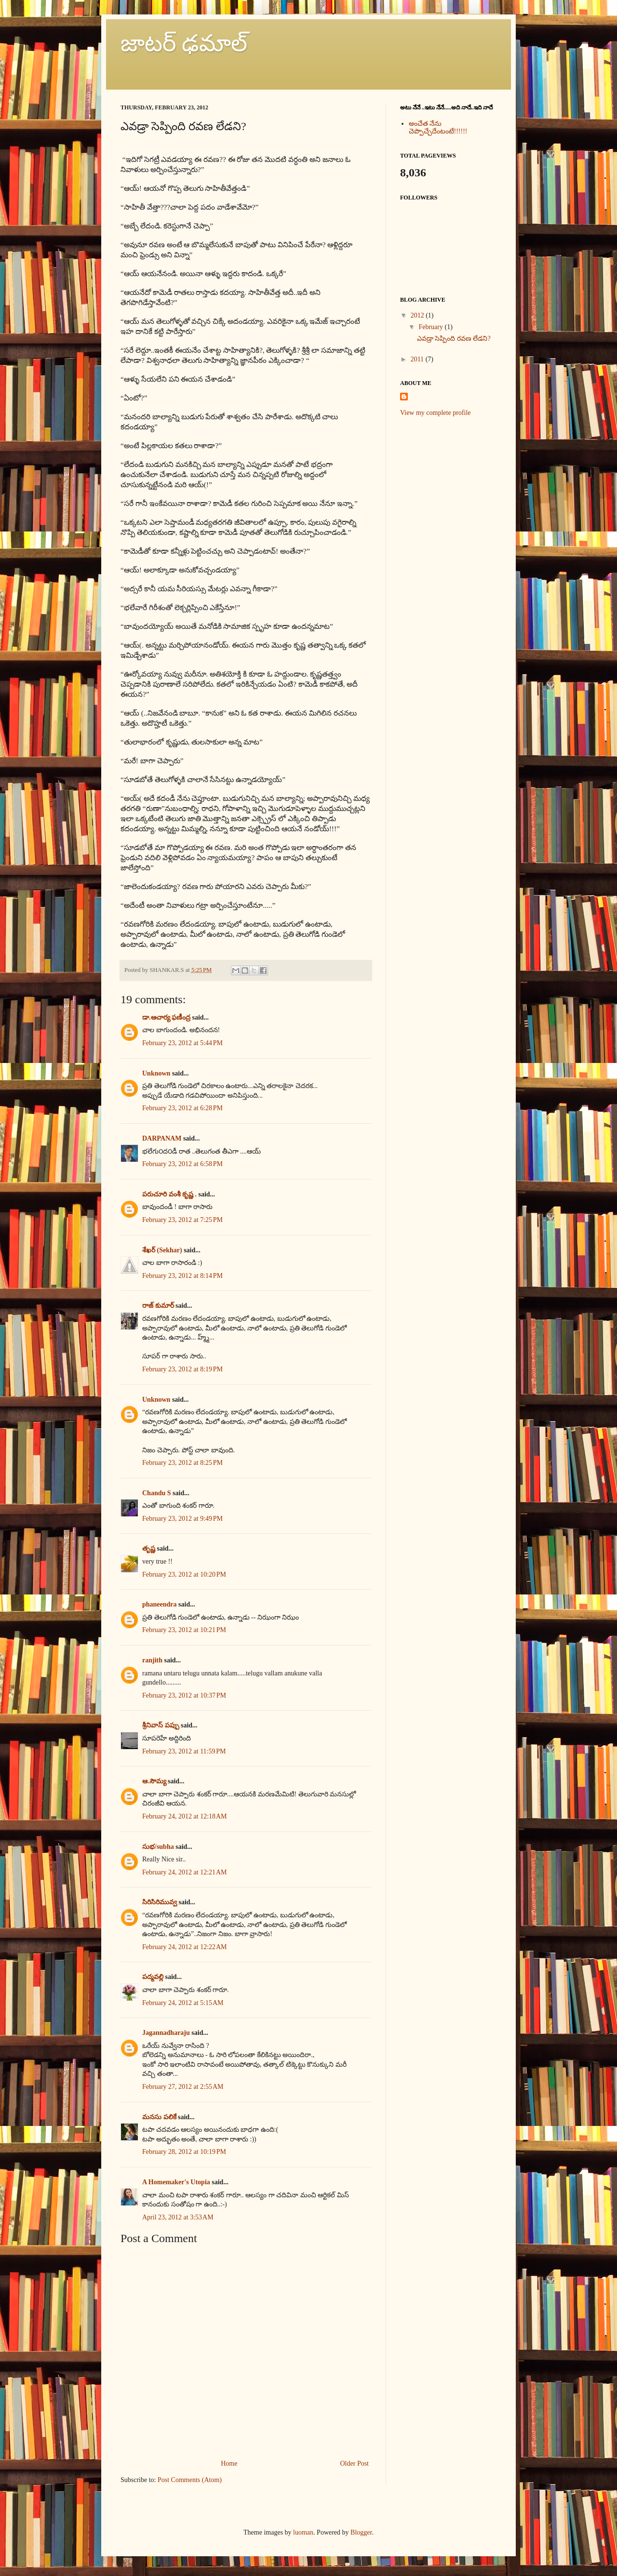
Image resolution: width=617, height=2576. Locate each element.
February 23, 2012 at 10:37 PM (184, 1695)
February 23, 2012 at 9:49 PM (182, 1518)
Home (229, 2463)
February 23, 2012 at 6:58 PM (182, 1164)
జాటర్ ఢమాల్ (184, 43)
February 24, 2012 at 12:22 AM (184, 1947)
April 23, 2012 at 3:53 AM (178, 2217)
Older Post (354, 2463)
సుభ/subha (158, 1846)
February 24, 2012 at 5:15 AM (183, 2002)
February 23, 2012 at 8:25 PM (182, 1462)
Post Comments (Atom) (190, 2479)
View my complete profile (435, 412)
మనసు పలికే (159, 2117)
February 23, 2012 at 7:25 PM (182, 1219)
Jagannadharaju (166, 2032)
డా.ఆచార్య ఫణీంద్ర (166, 1017)
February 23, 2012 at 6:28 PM (182, 1108)
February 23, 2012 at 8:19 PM (182, 1369)
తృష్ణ (148, 1548)
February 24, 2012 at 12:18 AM (184, 1816)
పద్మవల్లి (152, 1976)
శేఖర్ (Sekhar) (162, 1250)
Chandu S (156, 1493)
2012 (417, 315)
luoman (303, 2532)
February (430, 327)
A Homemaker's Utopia (176, 2182)
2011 (417, 359)
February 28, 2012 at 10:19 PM (184, 2151)
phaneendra (159, 1604)
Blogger (361, 2532)
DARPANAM (161, 1138)
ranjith (152, 1660)
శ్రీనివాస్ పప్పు (160, 1725)
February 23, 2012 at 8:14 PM (182, 1275)
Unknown (156, 1073)
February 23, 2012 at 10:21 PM (184, 1629)
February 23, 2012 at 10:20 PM (184, 1574)
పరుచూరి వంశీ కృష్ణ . (169, 1194)
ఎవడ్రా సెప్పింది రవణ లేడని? (454, 338)
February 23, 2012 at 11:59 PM (184, 1751)
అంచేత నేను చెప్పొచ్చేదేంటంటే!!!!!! (438, 127)
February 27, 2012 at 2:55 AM (183, 2086)
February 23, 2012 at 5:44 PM (182, 1043)
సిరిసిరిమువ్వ (159, 1902)
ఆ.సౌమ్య (154, 1781)
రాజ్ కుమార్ (158, 1305)
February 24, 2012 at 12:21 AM (184, 1872)
